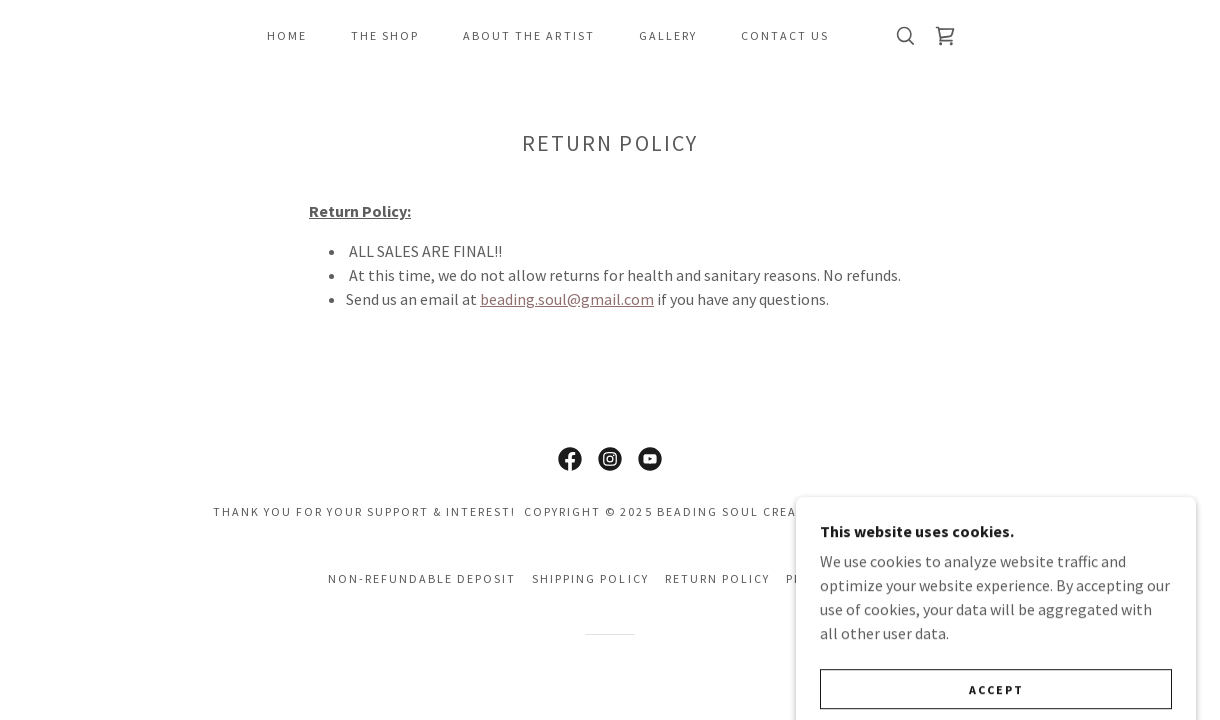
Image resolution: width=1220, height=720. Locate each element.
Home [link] (287, 35)
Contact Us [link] (785, 35)
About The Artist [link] (528, 35)
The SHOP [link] (385, 35)
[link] (945, 36)
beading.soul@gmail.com (567, 299)
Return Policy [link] (717, 578)
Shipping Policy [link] (590, 578)
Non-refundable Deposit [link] (422, 578)
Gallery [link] (668, 35)
